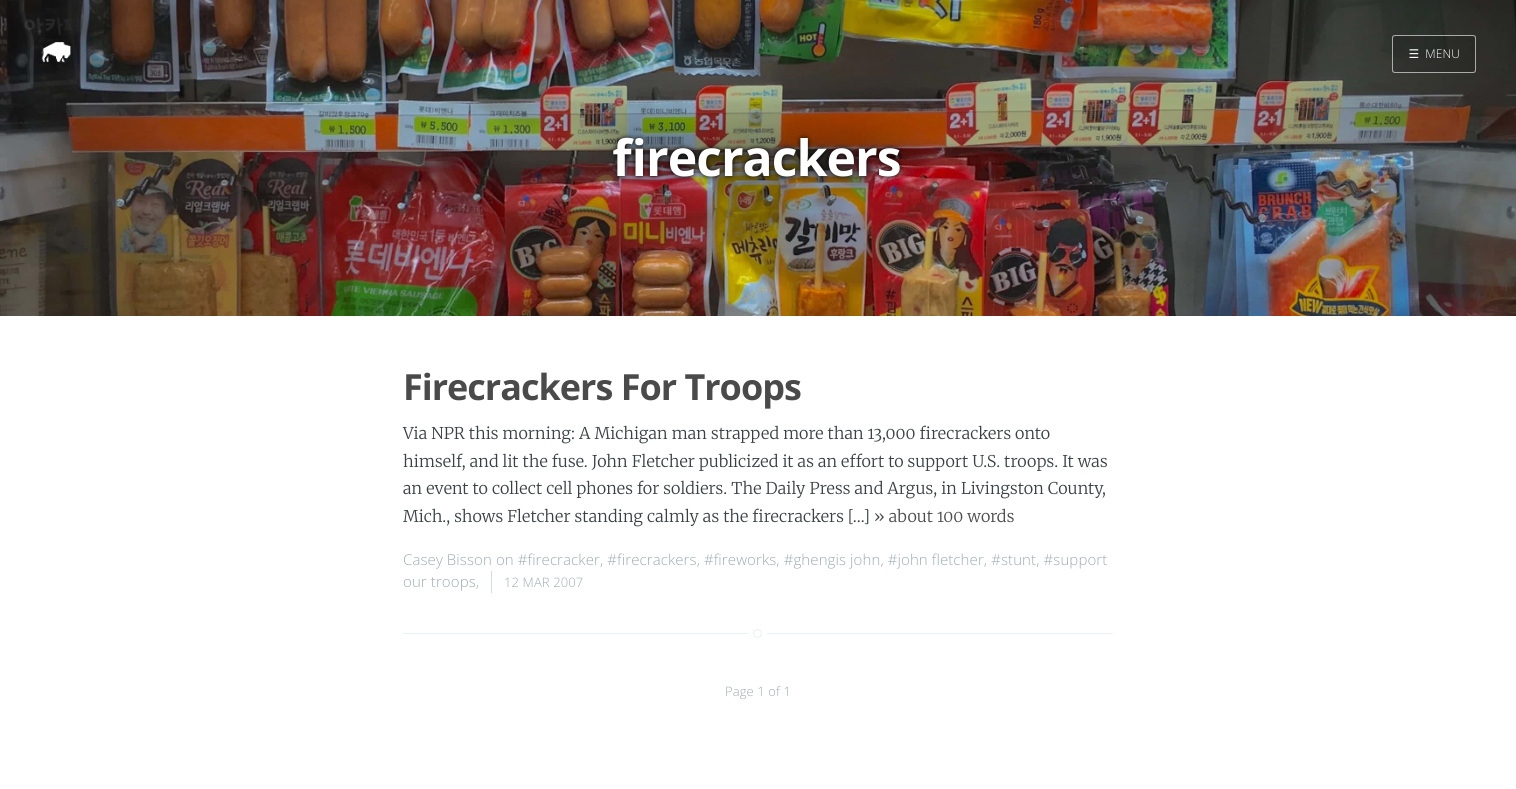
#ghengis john (832, 560)
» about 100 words (944, 517)
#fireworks (740, 560)
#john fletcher (936, 560)
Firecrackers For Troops (602, 386)
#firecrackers (651, 560)
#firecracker (559, 560)
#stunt (1013, 560)
